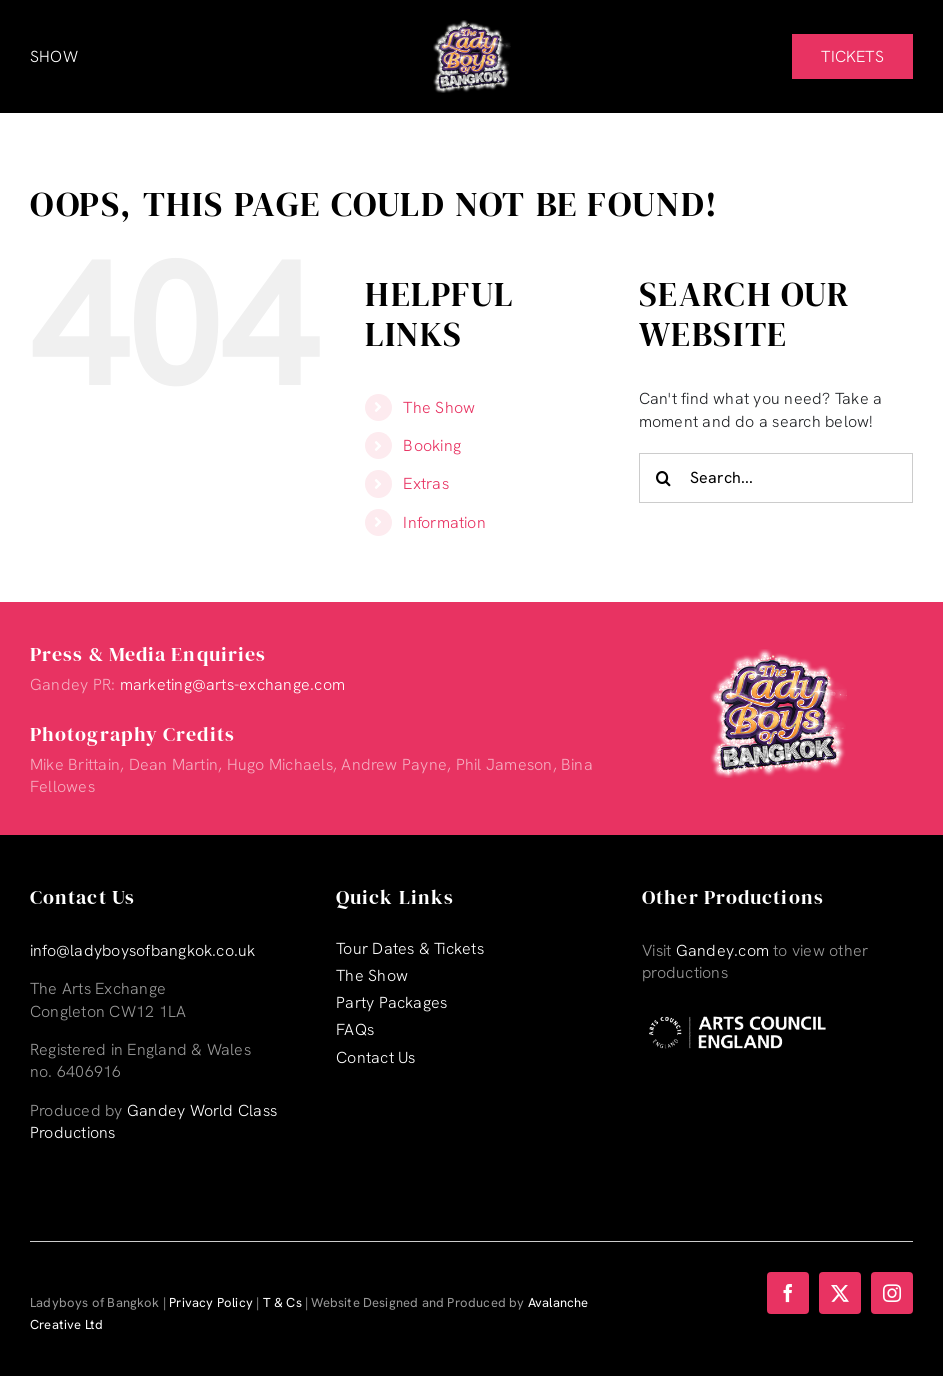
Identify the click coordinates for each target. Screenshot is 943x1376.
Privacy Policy (211, 1302)
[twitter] (840, 1293)
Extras (425, 483)
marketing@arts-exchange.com (232, 684)
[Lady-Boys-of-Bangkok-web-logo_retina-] (471, 27)
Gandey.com (722, 950)
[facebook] (788, 1293)
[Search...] (776, 478)
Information (444, 522)
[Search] (664, 478)
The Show (439, 407)
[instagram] (892, 1293)
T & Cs (282, 1302)
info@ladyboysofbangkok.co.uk (143, 950)
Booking (432, 445)
